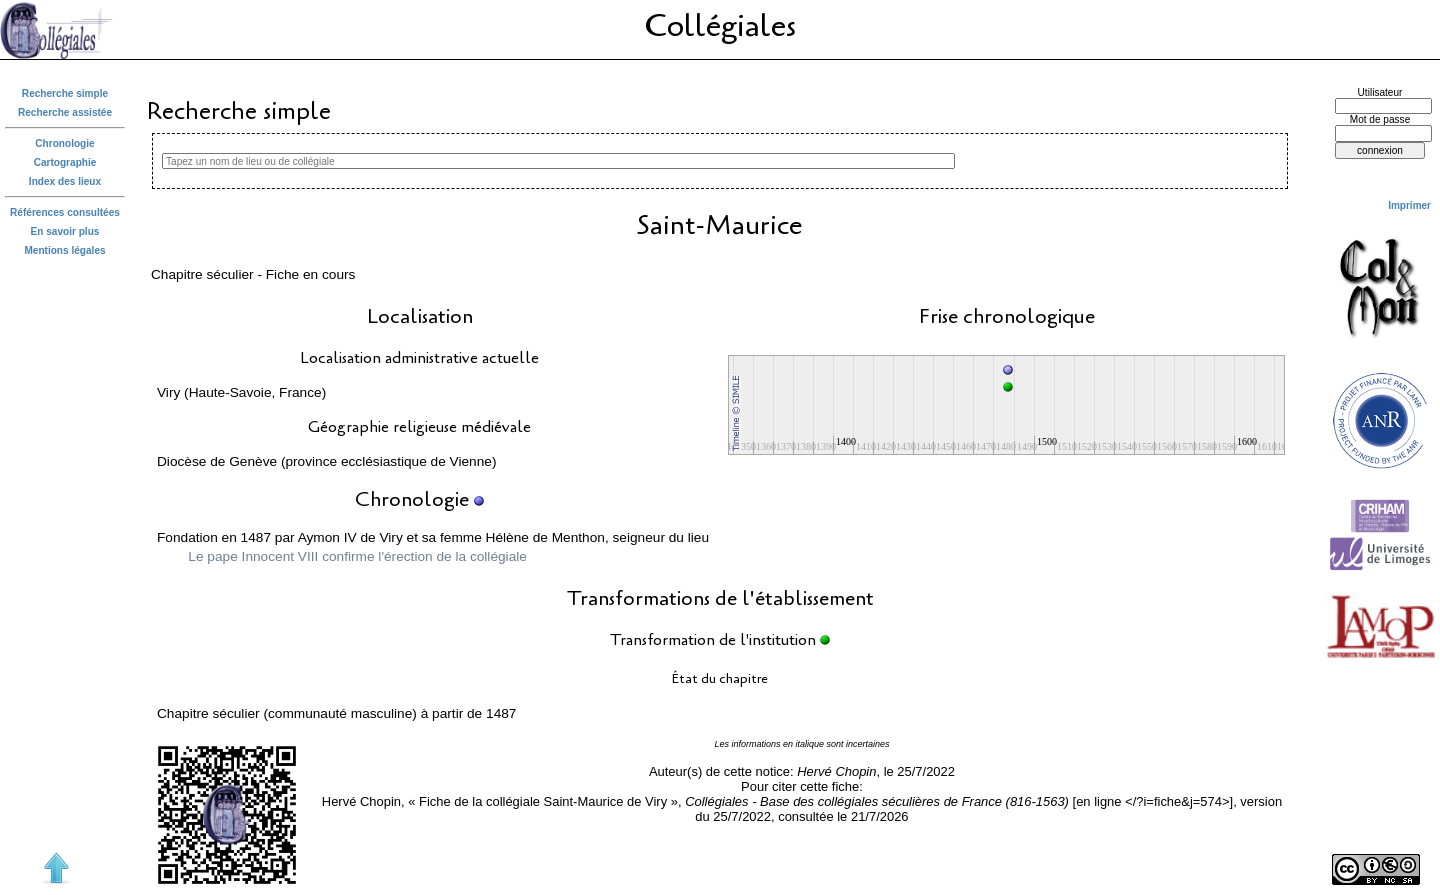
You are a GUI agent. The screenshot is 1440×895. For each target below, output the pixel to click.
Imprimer (1409, 205)
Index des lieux (65, 181)
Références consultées (65, 212)
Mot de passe (1380, 119)
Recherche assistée (65, 112)
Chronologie (64, 143)
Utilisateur (1380, 92)
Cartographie (65, 162)
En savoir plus (65, 231)
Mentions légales (64, 250)
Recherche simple (65, 93)
